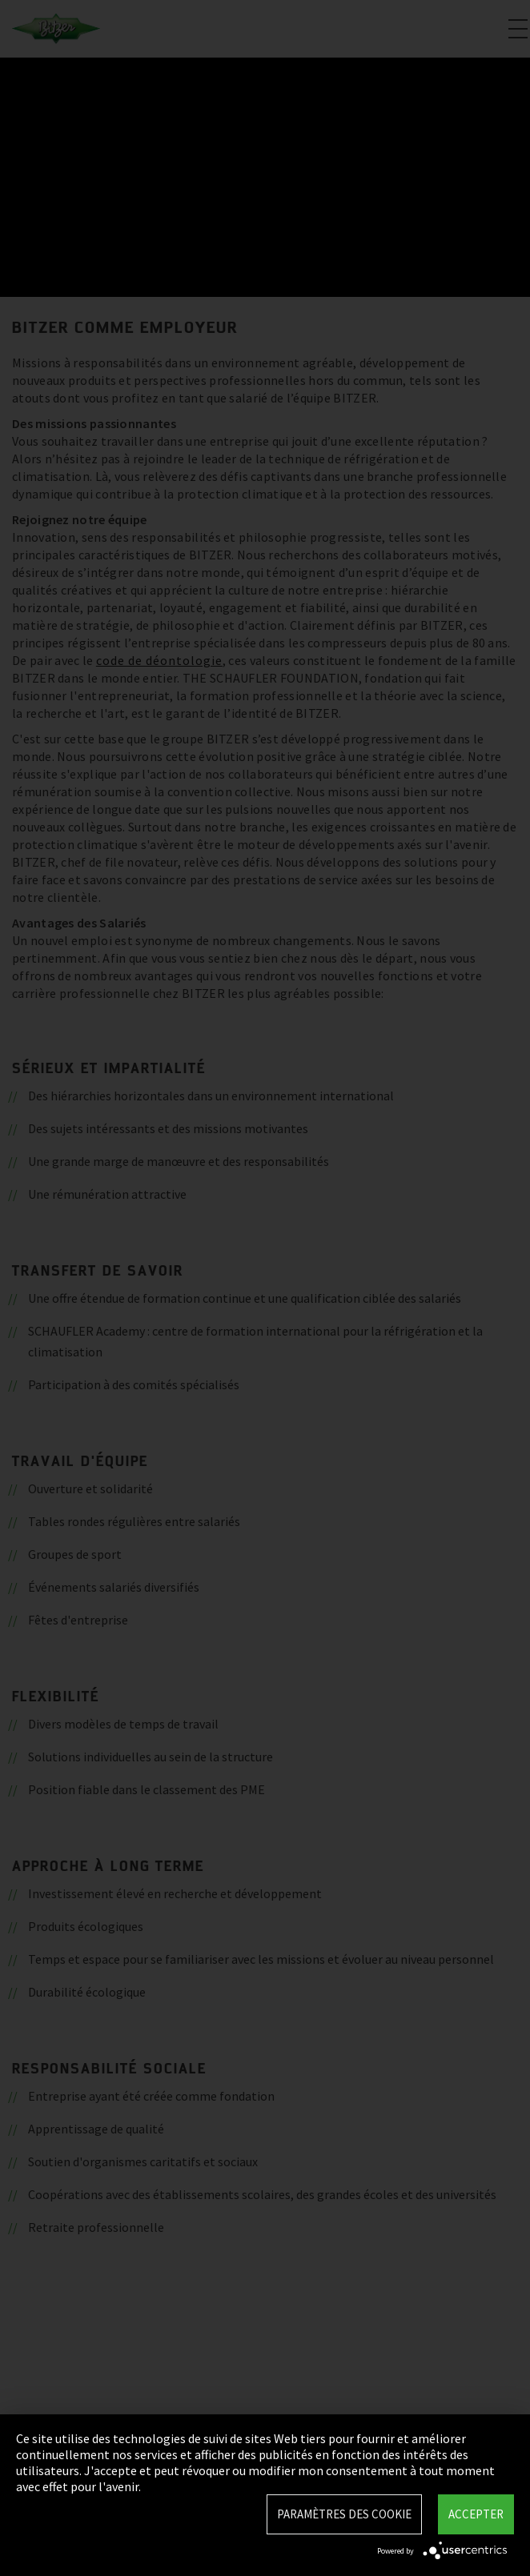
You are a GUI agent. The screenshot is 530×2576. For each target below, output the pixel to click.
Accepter (476, 2514)
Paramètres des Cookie (344, 2514)
